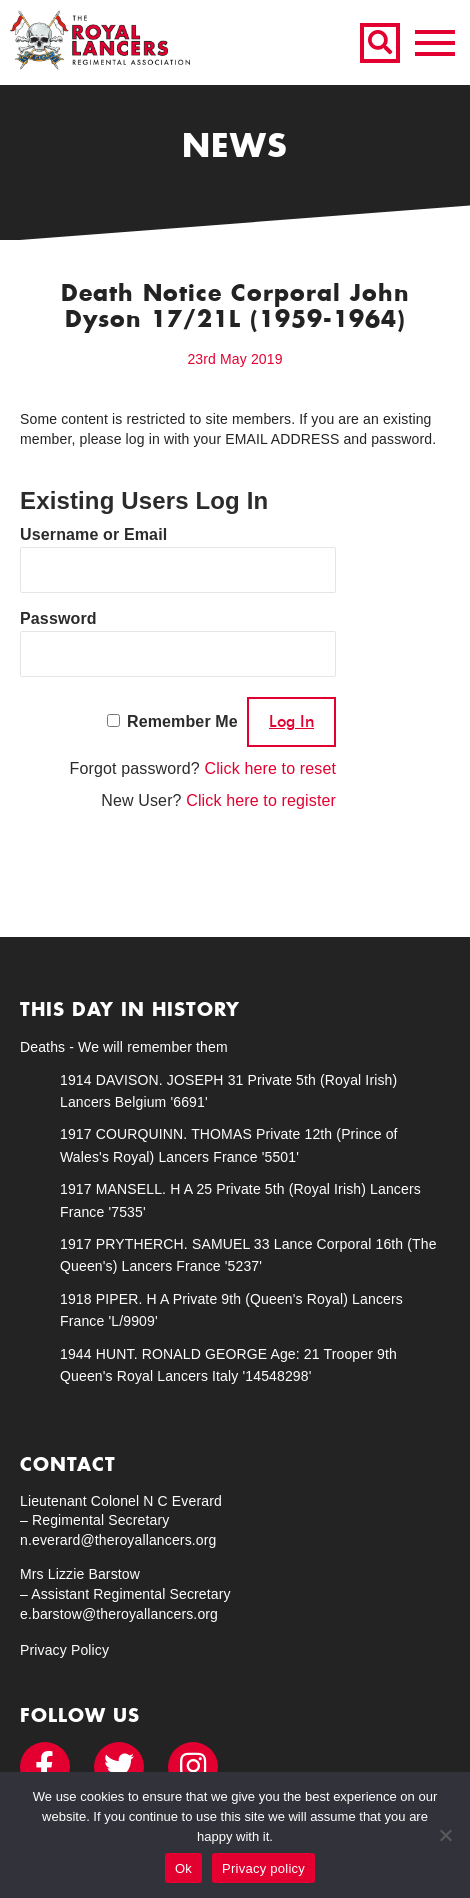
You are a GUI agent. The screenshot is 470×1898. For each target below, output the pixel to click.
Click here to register (261, 800)
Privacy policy (263, 1868)
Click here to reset (270, 768)
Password (58, 618)
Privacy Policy (64, 1650)
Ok (183, 1868)
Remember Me (182, 721)
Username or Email (93, 534)
